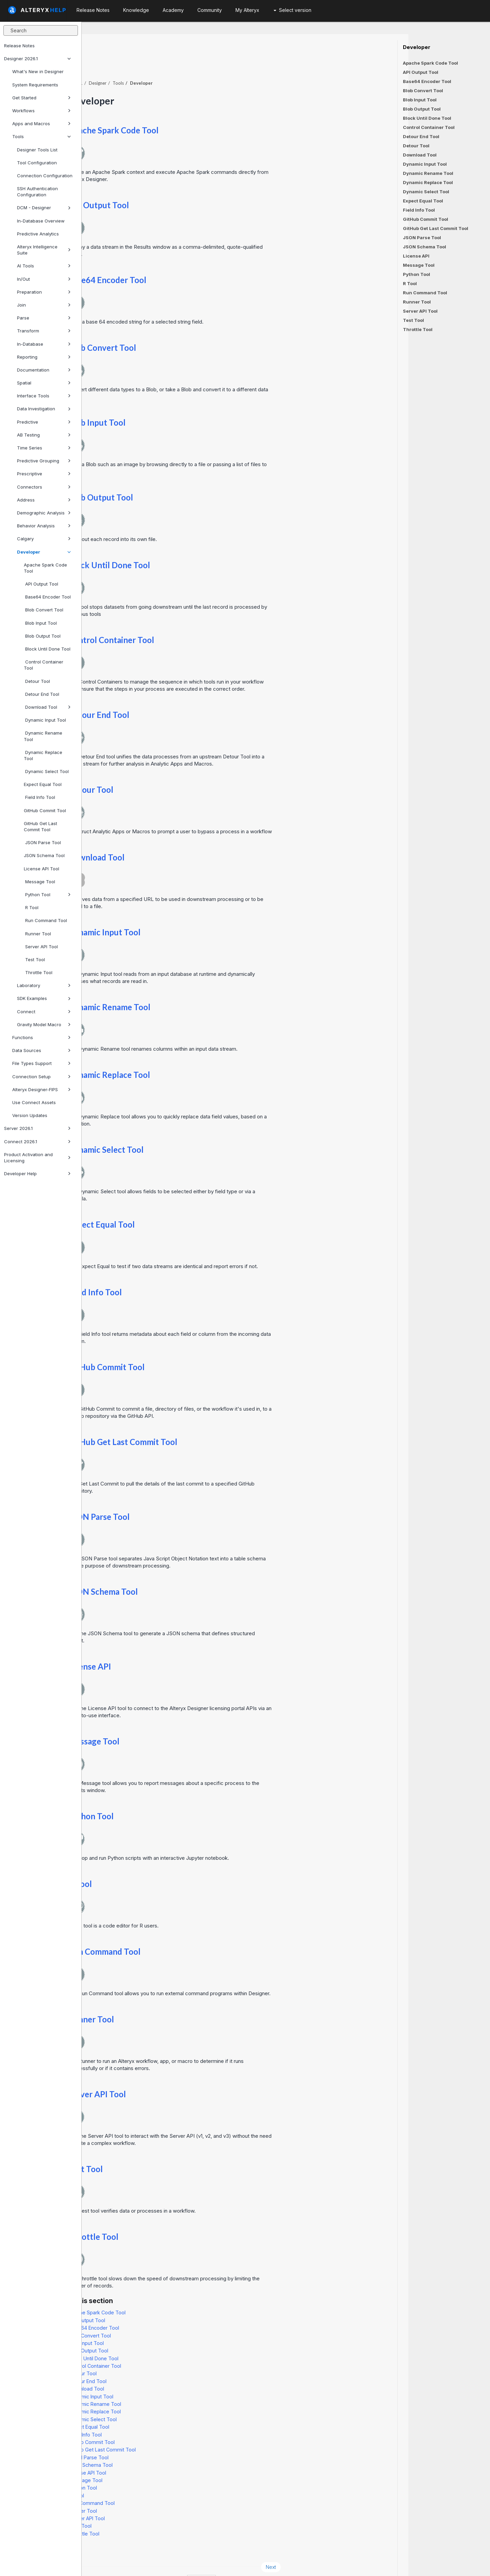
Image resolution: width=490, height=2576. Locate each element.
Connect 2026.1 (37, 1141)
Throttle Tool (38, 972)
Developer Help (37, 1173)
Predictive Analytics (38, 233)
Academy (173, 10)
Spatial (44, 382)
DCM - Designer (44, 207)
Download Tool (47, 707)
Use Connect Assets (34, 1102)
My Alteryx (247, 10)
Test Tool (34, 959)
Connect (44, 1011)
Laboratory (44, 985)
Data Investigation (44, 408)
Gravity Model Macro (44, 1024)
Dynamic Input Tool (45, 720)
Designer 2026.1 (37, 58)
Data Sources (41, 1050)
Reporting (44, 357)
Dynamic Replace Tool (43, 755)
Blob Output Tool (42, 636)
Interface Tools (44, 395)
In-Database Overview (41, 221)
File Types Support (41, 1063)
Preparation (44, 292)
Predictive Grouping (44, 460)
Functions (41, 1037)
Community (209, 10)
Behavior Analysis (44, 525)
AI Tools (44, 265)
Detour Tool (37, 681)
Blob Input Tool (40, 623)
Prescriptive (44, 473)
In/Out (44, 279)
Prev (100, 2548)
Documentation (44, 370)
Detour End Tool (41, 694)
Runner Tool (37, 933)
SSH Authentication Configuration (37, 191)
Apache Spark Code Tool (45, 568)
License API (171, 1648)
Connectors (44, 487)
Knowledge (136, 10)
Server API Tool (41, 946)
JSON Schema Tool (44, 855)
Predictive (44, 422)
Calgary (44, 538)
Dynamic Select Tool (46, 771)
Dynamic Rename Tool (43, 736)
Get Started (41, 97)
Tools (41, 136)
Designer (179, 64)
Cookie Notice (178, 2562)
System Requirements (35, 84)
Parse (44, 318)
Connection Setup (41, 1076)
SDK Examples (44, 998)
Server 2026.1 (37, 1128)
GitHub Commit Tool (45, 810)
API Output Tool (41, 584)
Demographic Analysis (44, 512)
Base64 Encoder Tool (47, 597)
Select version (292, 10)
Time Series (44, 447)
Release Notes (19, 45)
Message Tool (39, 881)
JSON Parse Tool (42, 842)
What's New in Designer (38, 71)
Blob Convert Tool (43, 609)
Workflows (41, 110)
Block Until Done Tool (47, 649)
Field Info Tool (39, 797)
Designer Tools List (37, 149)
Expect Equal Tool (43, 784)
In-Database (44, 344)
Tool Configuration (37, 162)
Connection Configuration (44, 175)
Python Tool (47, 894)
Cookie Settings (229, 2562)
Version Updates (29, 1115)
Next (352, 2548)
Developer (44, 552)
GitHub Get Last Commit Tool (40, 826)
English (283, 2562)
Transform (44, 330)
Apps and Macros (41, 123)
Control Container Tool (43, 665)
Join (44, 305)
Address (44, 500)
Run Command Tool (45, 920)
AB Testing (44, 435)
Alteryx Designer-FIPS (41, 1089)
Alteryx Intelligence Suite (44, 250)
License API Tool (41, 868)
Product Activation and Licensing (37, 1157)
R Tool (31, 907)
